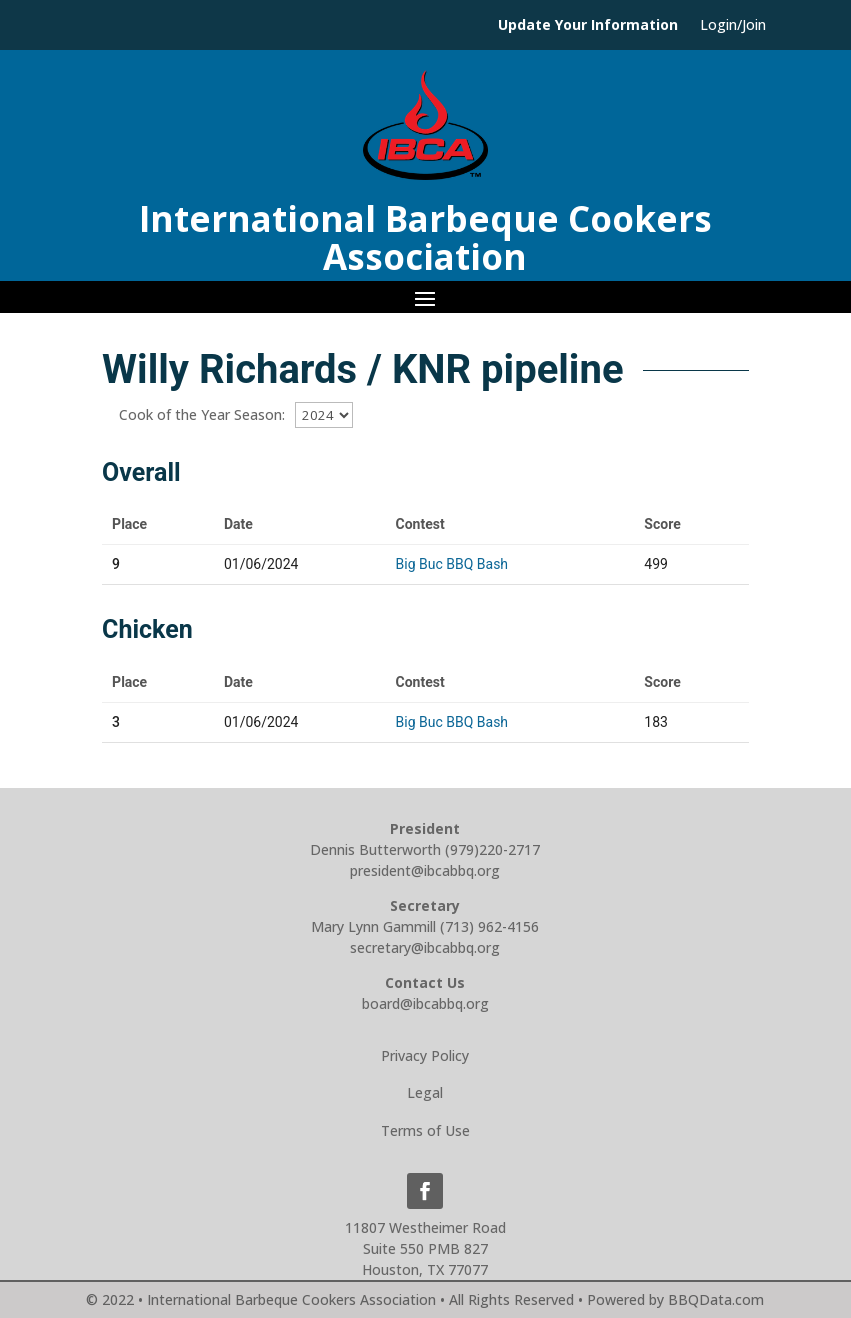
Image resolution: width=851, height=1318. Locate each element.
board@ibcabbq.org (425, 1003)
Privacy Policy (425, 1055)
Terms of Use (425, 1130)
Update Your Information (588, 26)
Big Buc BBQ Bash (452, 564)
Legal (425, 1092)
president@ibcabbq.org (425, 870)
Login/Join (733, 26)
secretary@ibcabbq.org (425, 947)
